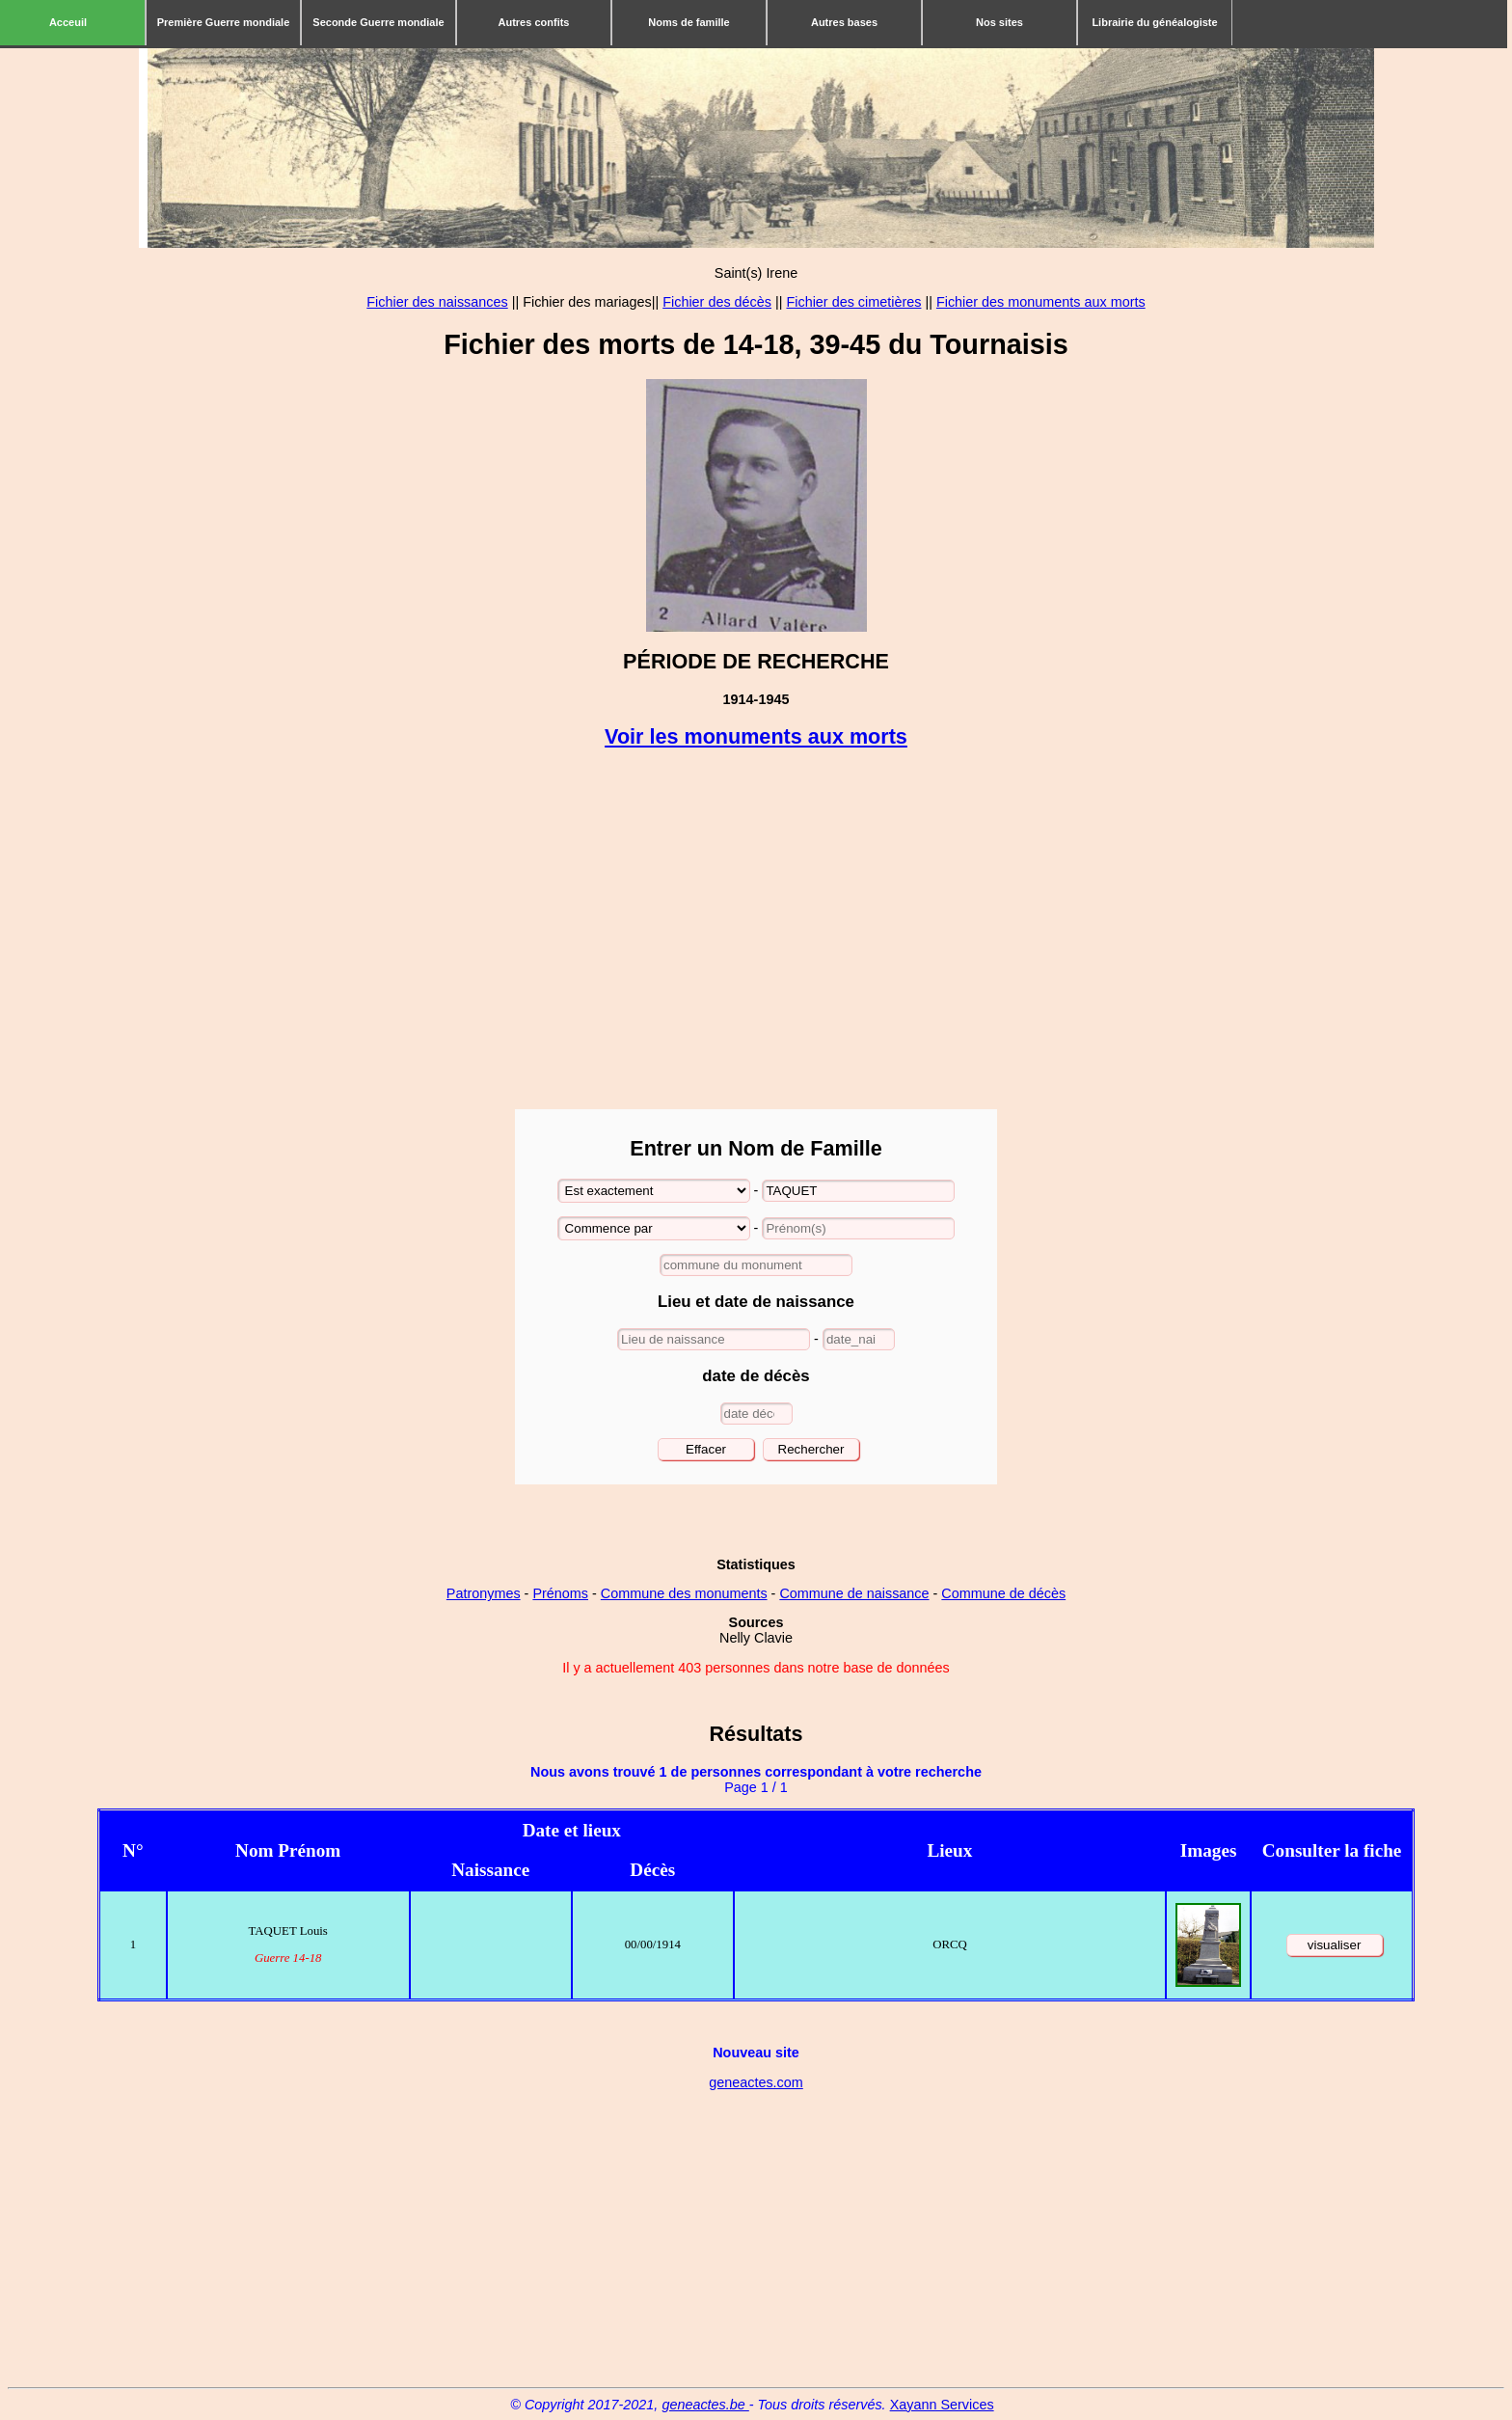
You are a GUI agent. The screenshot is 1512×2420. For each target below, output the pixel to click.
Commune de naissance (854, 1593)
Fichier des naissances (436, 302)
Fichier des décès (716, 302)
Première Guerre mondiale (223, 22)
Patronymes (483, 1593)
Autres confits (534, 22)
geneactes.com (756, 2082)
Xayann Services (942, 2404)
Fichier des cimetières (853, 302)
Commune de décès (1003, 1593)
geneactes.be (705, 2404)
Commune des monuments (684, 1593)
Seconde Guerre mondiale (378, 22)
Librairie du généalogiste (1154, 22)
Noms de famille (688, 22)
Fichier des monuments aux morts (1041, 302)
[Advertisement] (756, 931)
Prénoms (560, 1593)
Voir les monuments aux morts (756, 736)
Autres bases (844, 22)
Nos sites (999, 22)
